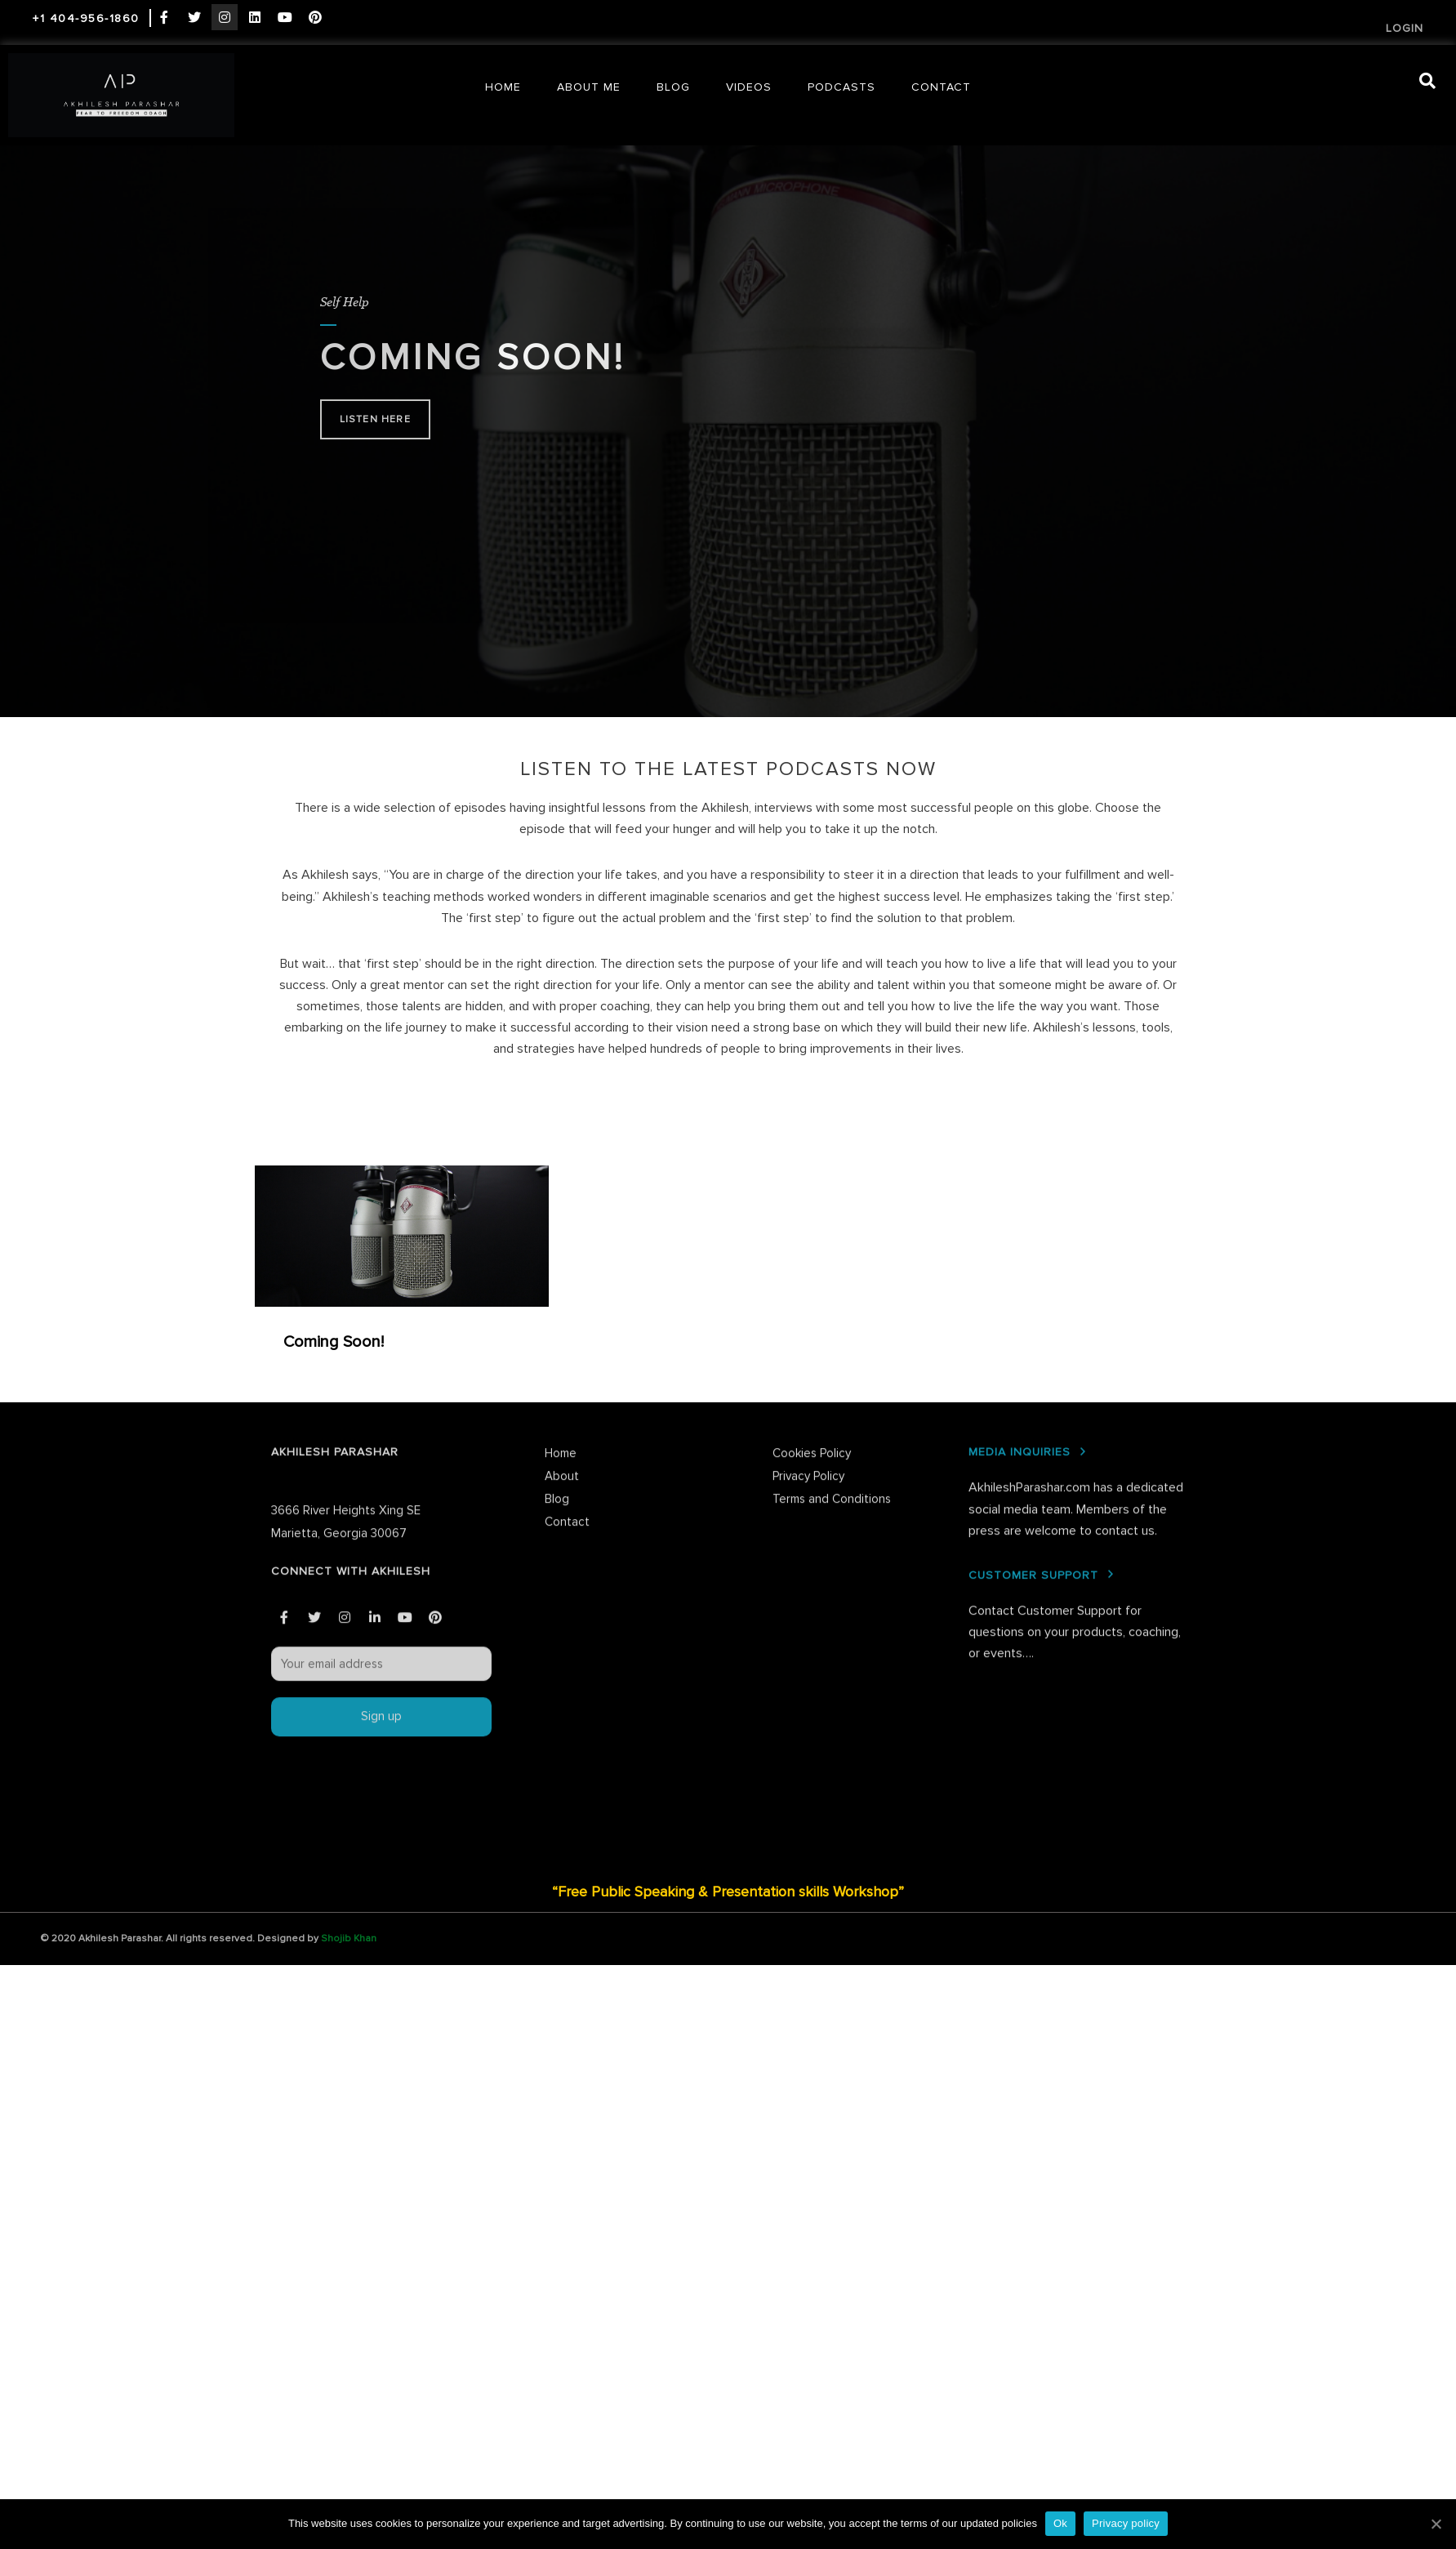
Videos (749, 87)
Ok (1060, 2523)
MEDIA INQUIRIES (1019, 1215)
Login (1404, 28)
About (562, 1239)
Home (503, 87)
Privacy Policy (808, 1239)
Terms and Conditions (832, 1261)
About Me (589, 87)
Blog (673, 87)
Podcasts (841, 87)
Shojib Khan (348, 1938)
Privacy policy (1126, 2523)
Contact (941, 87)
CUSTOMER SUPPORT (1033, 1338)
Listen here (375, 419)
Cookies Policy (812, 1216)
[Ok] (1435, 2524)
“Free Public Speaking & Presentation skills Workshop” (728, 1892)
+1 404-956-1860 (86, 18)
